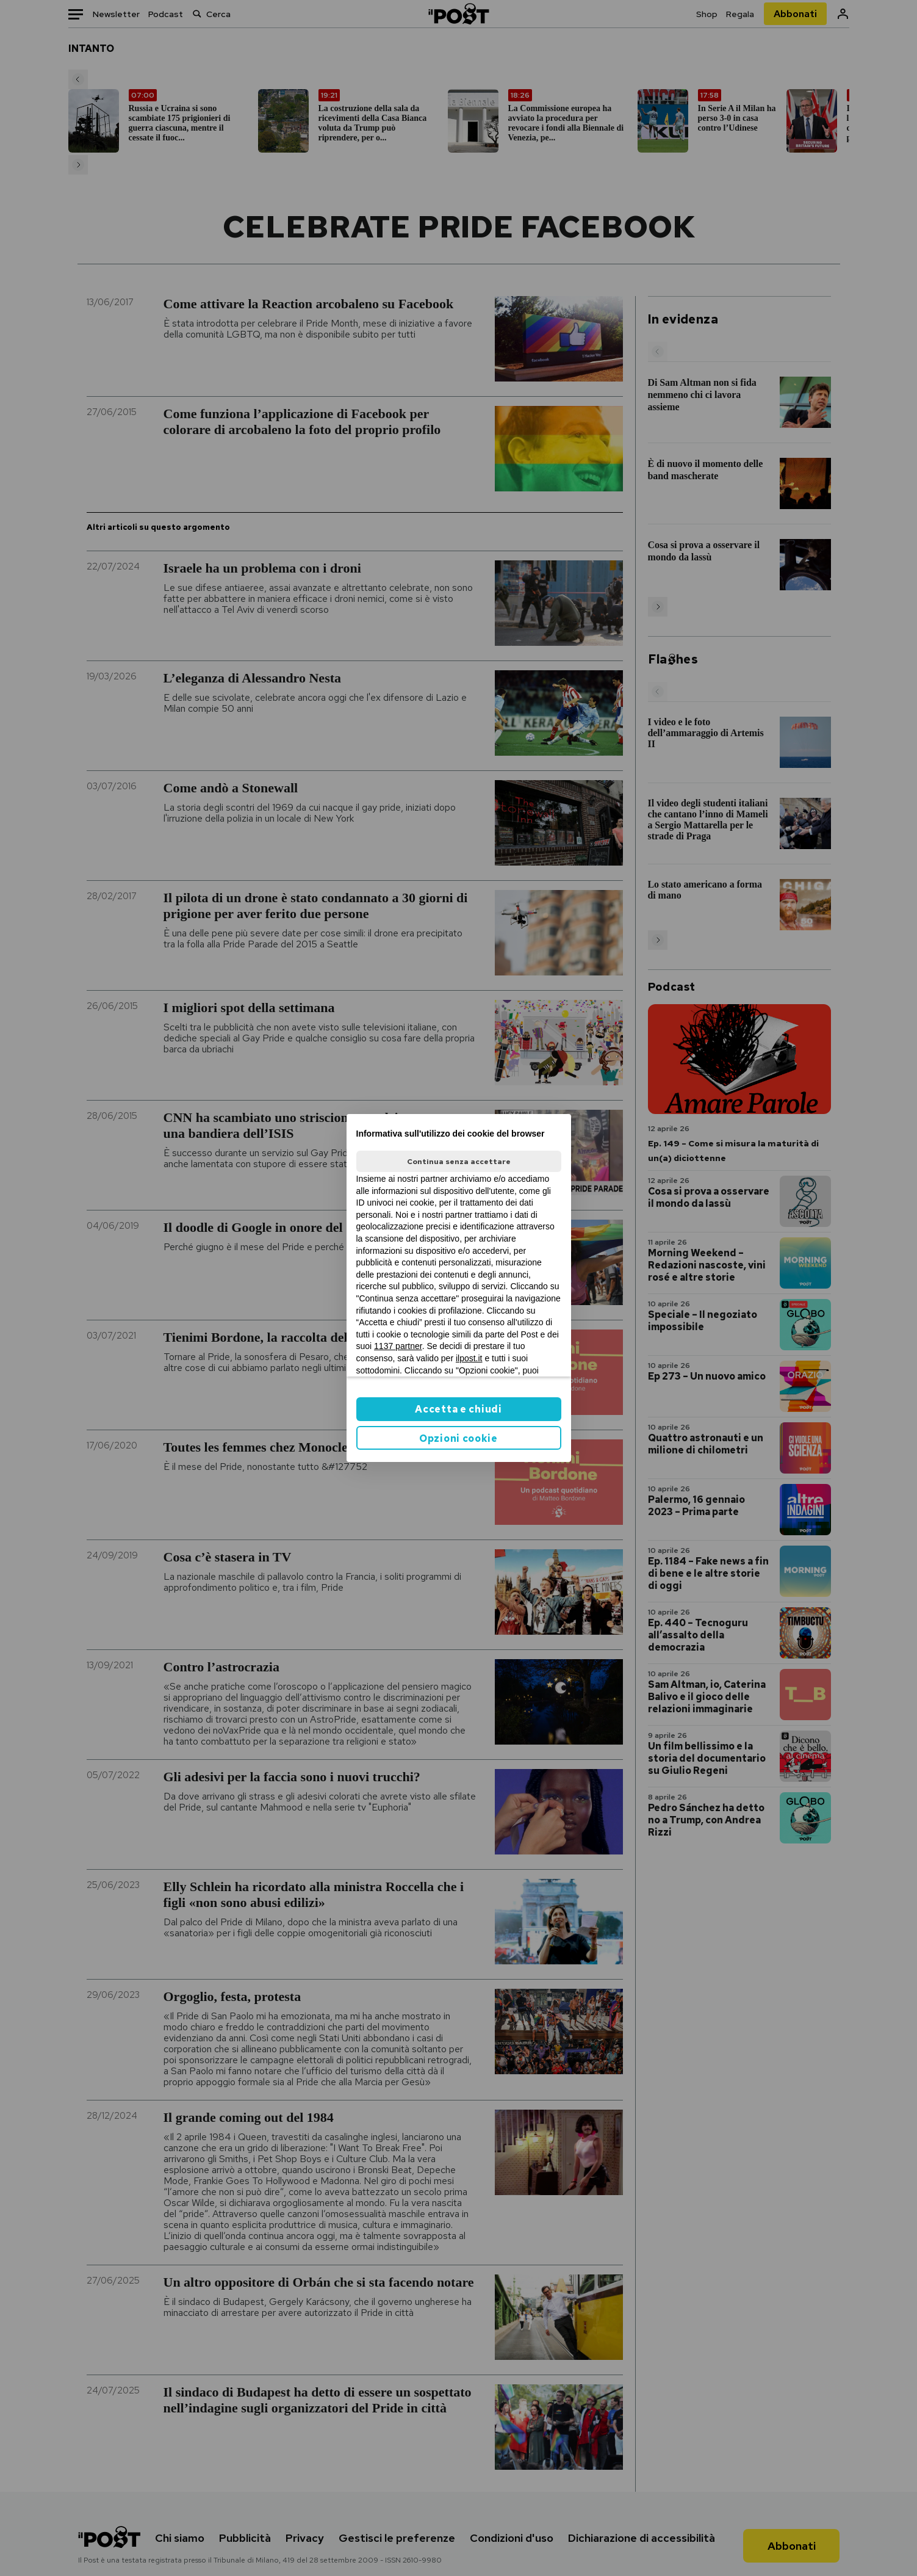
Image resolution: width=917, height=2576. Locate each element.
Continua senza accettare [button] (459, 1162)
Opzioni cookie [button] (458, 1438)
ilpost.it (469, 1358)
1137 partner (398, 1346)
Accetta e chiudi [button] (458, 1409)
